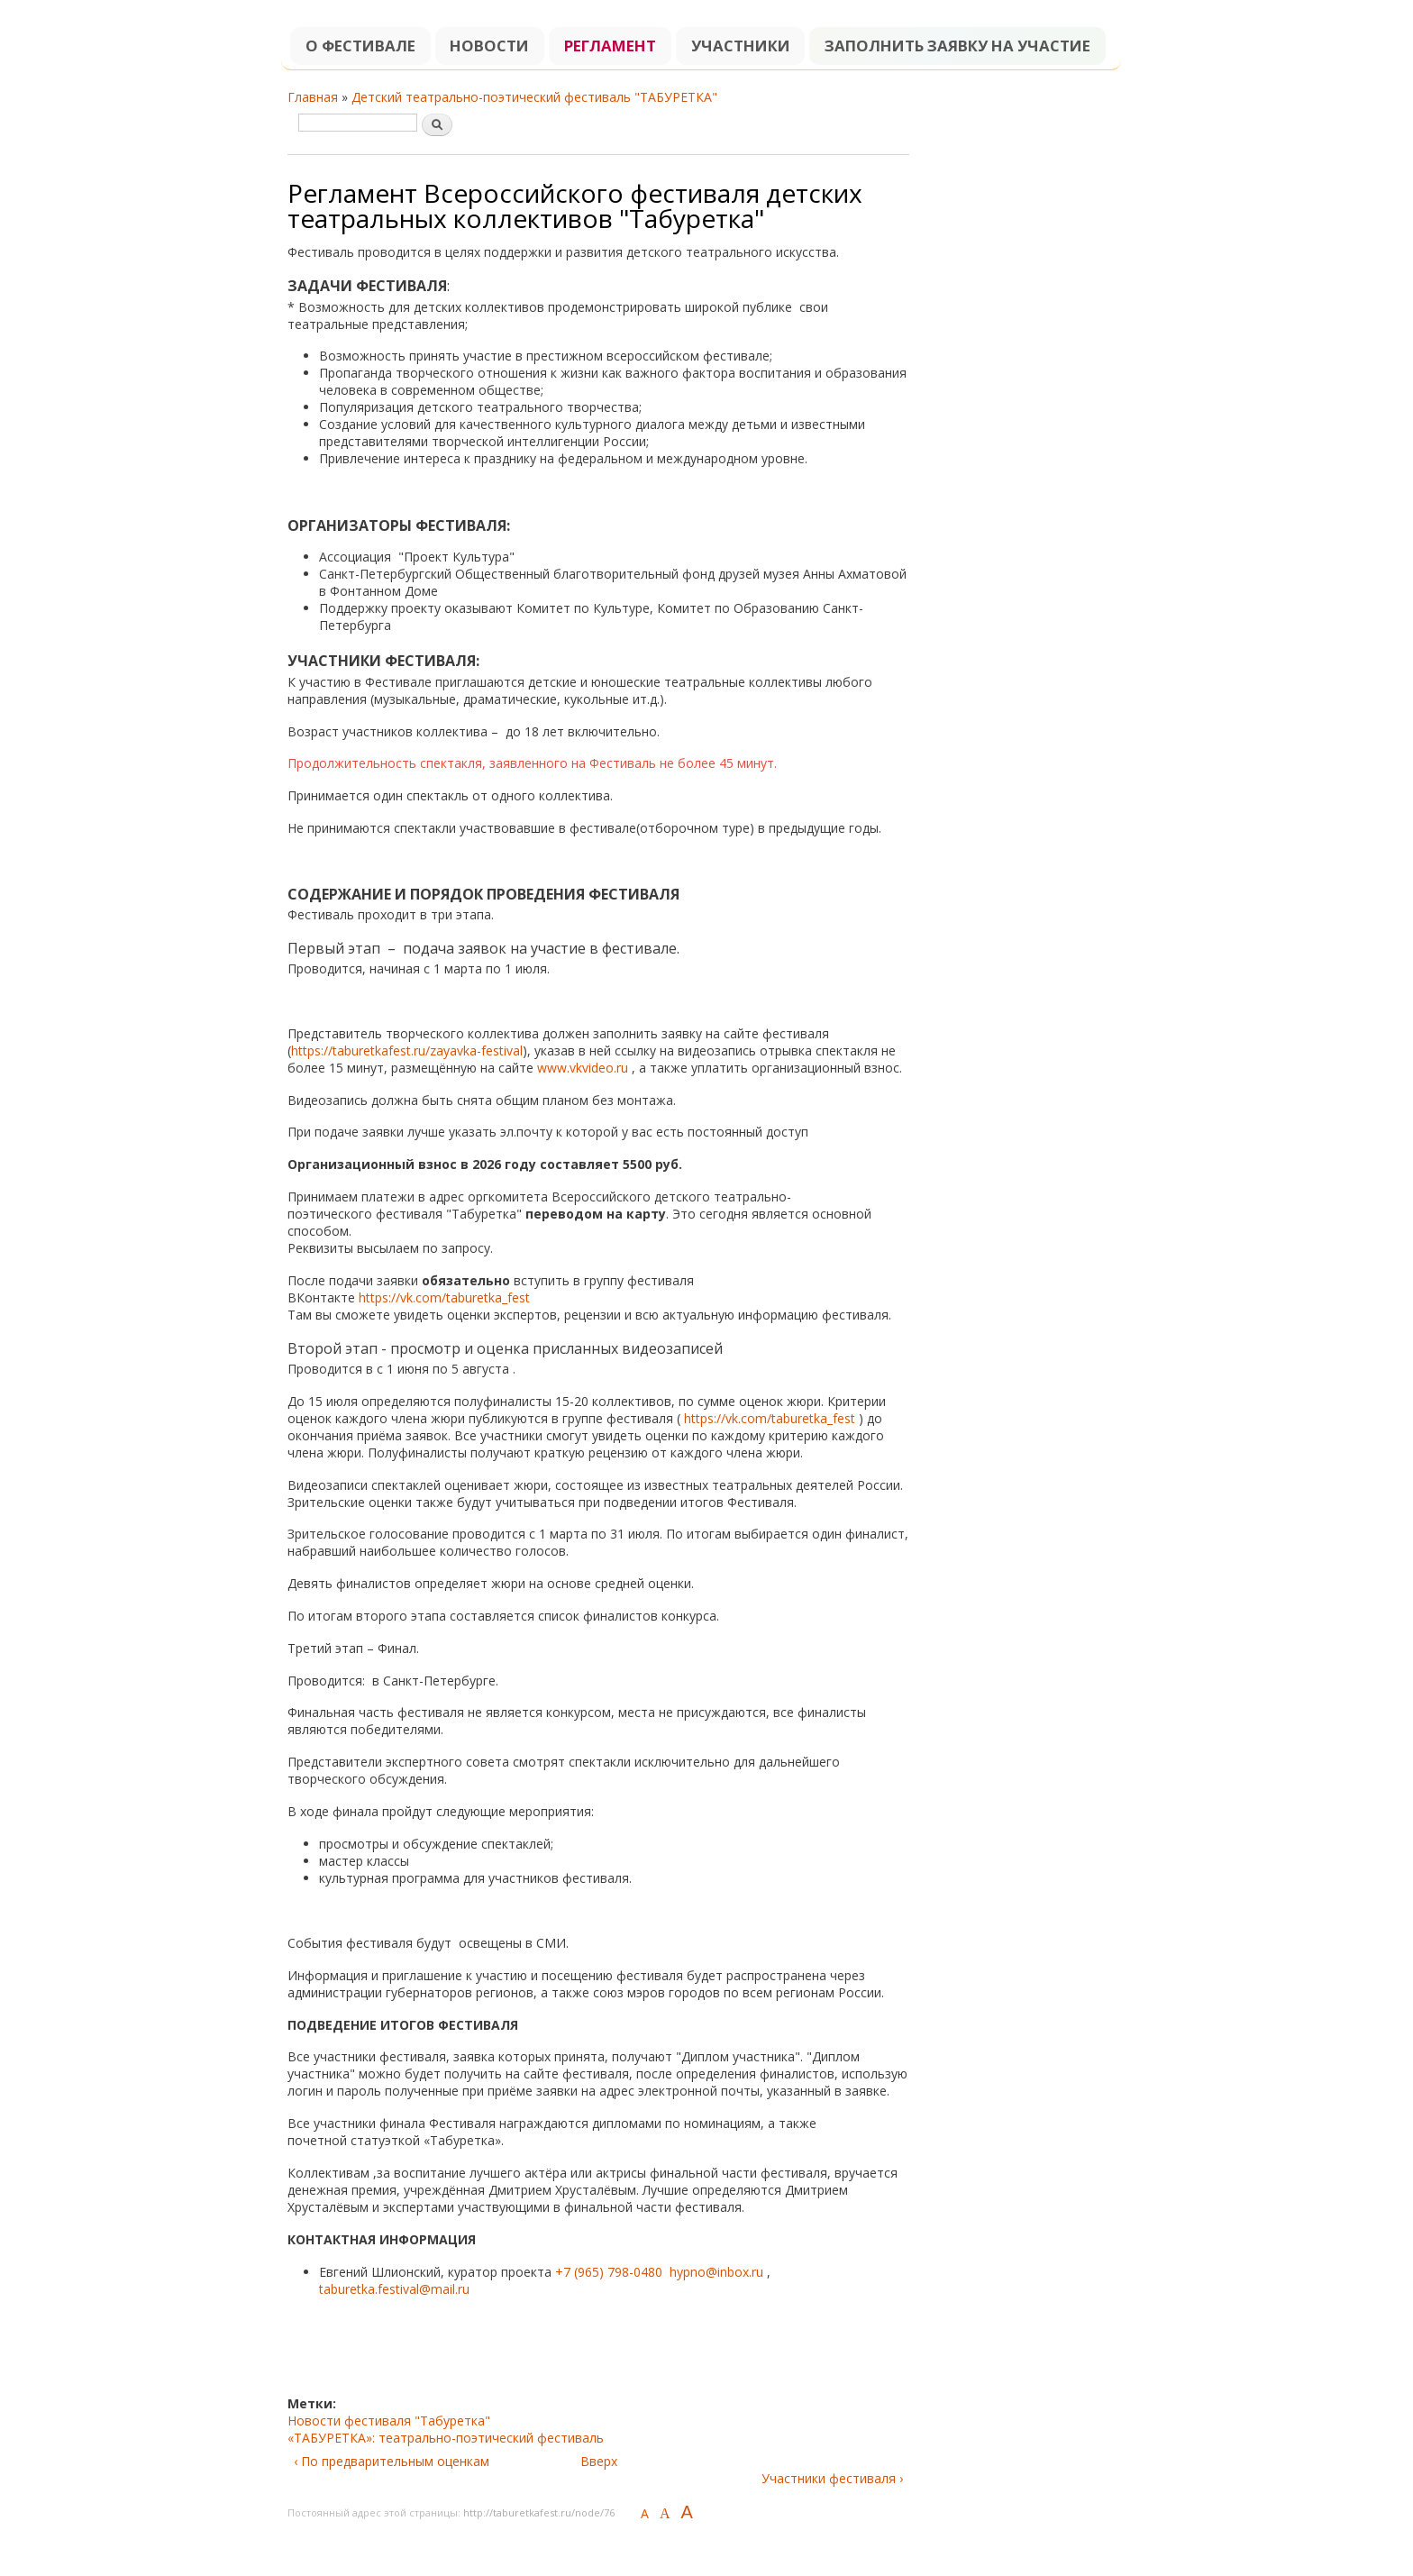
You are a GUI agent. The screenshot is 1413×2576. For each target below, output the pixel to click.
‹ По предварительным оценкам (391, 2461)
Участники (740, 45)
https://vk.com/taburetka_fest (446, 1297)
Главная (312, 96)
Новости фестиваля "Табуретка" (388, 2420)
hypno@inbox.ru (716, 2271)
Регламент (610, 45)
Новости (489, 45)
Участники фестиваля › (832, 2478)
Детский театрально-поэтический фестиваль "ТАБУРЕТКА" (534, 96)
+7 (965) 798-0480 (608, 2271)
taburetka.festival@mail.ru (394, 2288)
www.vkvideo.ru (582, 1067)
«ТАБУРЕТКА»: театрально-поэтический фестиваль (445, 2437)
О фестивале (360, 45)
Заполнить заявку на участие (957, 45)
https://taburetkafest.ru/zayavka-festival (407, 1050)
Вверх (598, 2461)
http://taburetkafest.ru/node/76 (539, 2512)
